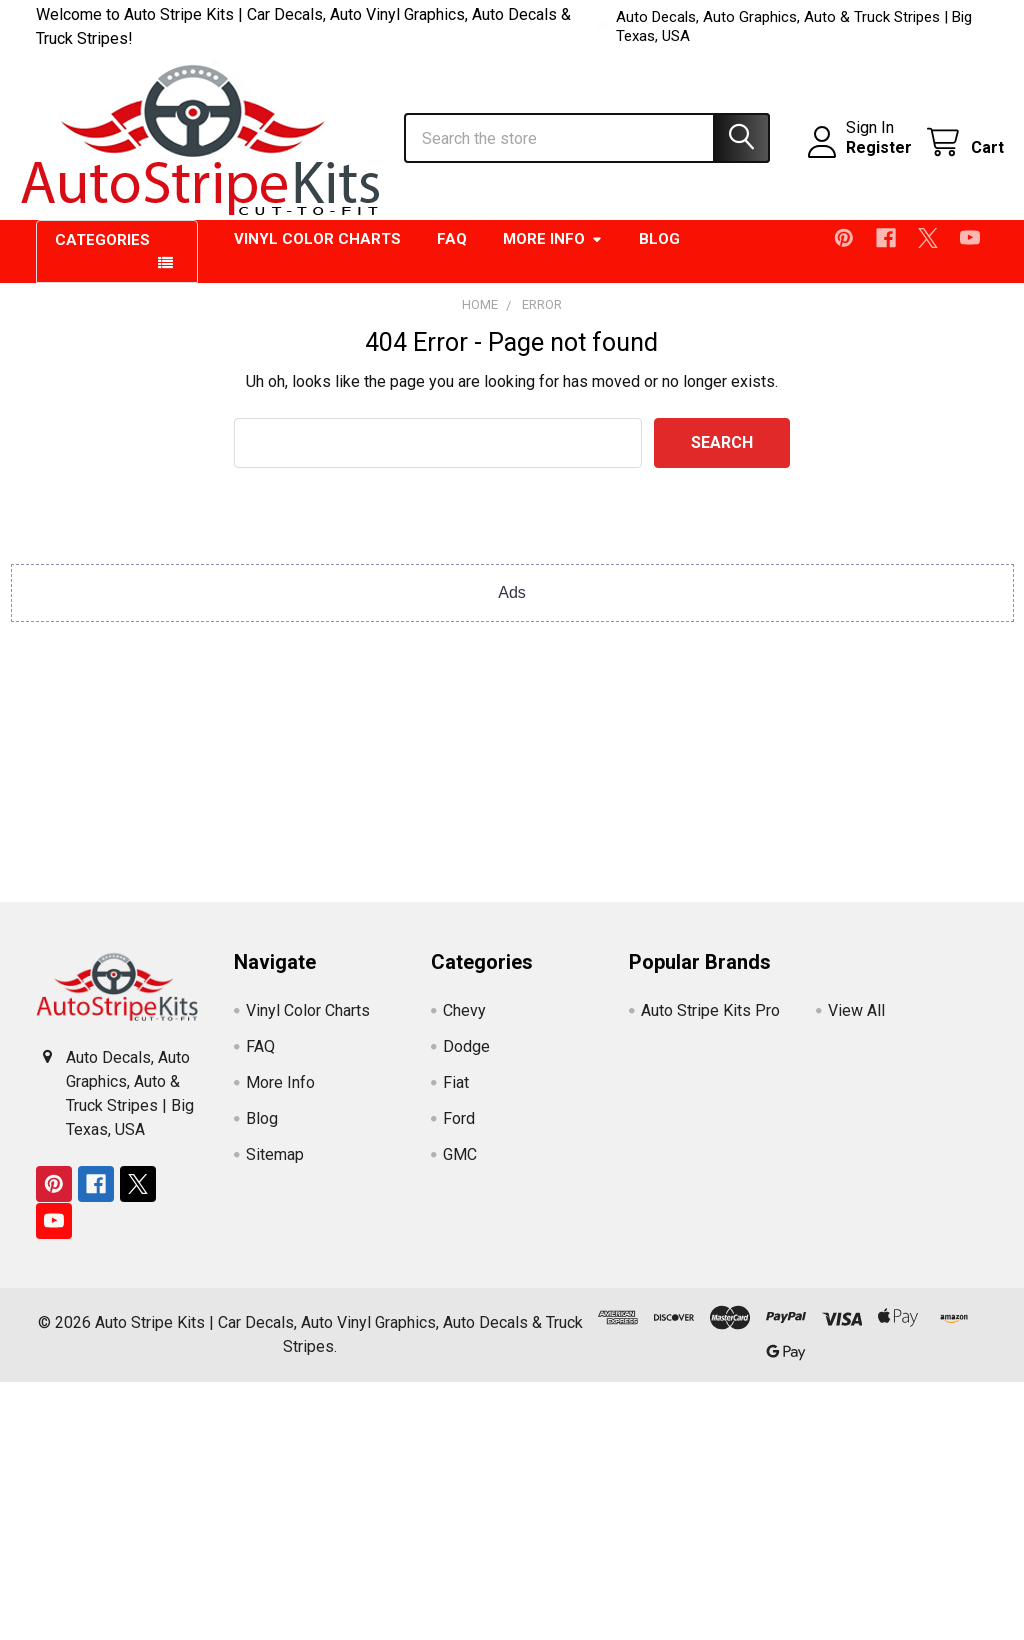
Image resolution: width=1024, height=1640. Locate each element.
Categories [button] (102, 253)
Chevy (464, 1022)
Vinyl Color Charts (317, 252)
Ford (459, 1130)
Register (863, 156)
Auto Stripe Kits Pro (710, 1022)
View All (856, 1022)
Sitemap (275, 1166)
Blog (659, 252)
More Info (553, 252)
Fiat (456, 1094)
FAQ (452, 252)
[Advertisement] (512, 774)
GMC (460, 1166)
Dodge (466, 1058)
